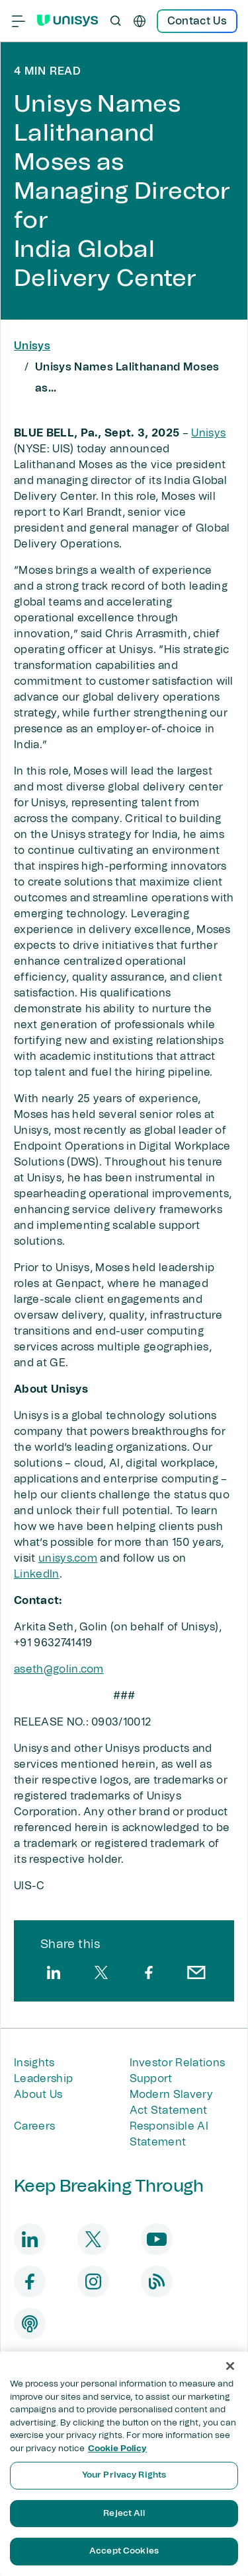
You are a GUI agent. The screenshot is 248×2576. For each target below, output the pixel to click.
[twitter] (101, 1972)
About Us (38, 2094)
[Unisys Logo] (67, 20)
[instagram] (93, 2281)
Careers (34, 2126)
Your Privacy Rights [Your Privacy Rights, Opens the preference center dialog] (124, 2475)
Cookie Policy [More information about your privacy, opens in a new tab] (117, 2449)
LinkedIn (37, 1574)
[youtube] (157, 2239)
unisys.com (67, 1558)
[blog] (157, 2281)
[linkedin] (53, 1972)
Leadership (43, 2078)
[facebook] (149, 1972)
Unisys (32, 346)
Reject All (123, 2513)
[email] (196, 1972)
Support (151, 2078)
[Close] (230, 2366)
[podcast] (30, 2324)
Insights (34, 2063)
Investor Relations (178, 2063)
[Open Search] (115, 21)
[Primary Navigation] (18, 21)
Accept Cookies (124, 2551)
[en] (139, 21)
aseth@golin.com (59, 1669)
